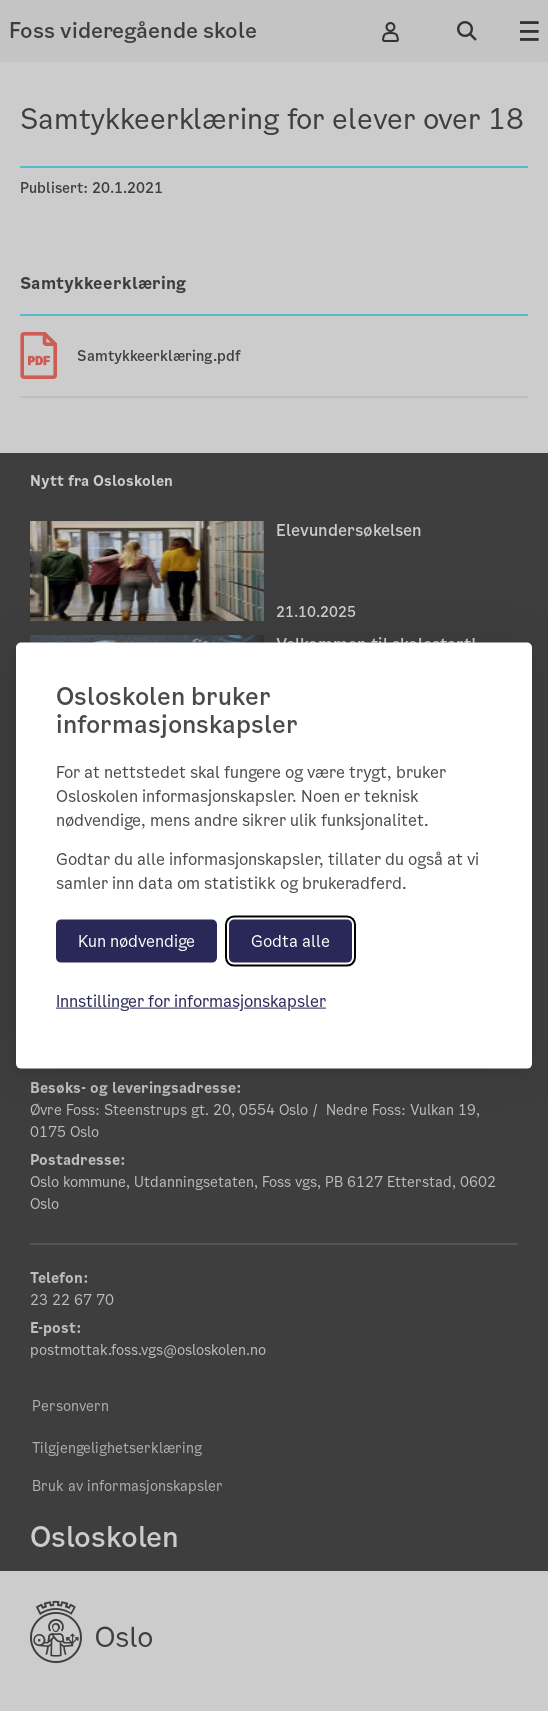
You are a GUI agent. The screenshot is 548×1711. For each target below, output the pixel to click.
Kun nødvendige (136, 941)
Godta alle (290, 941)
